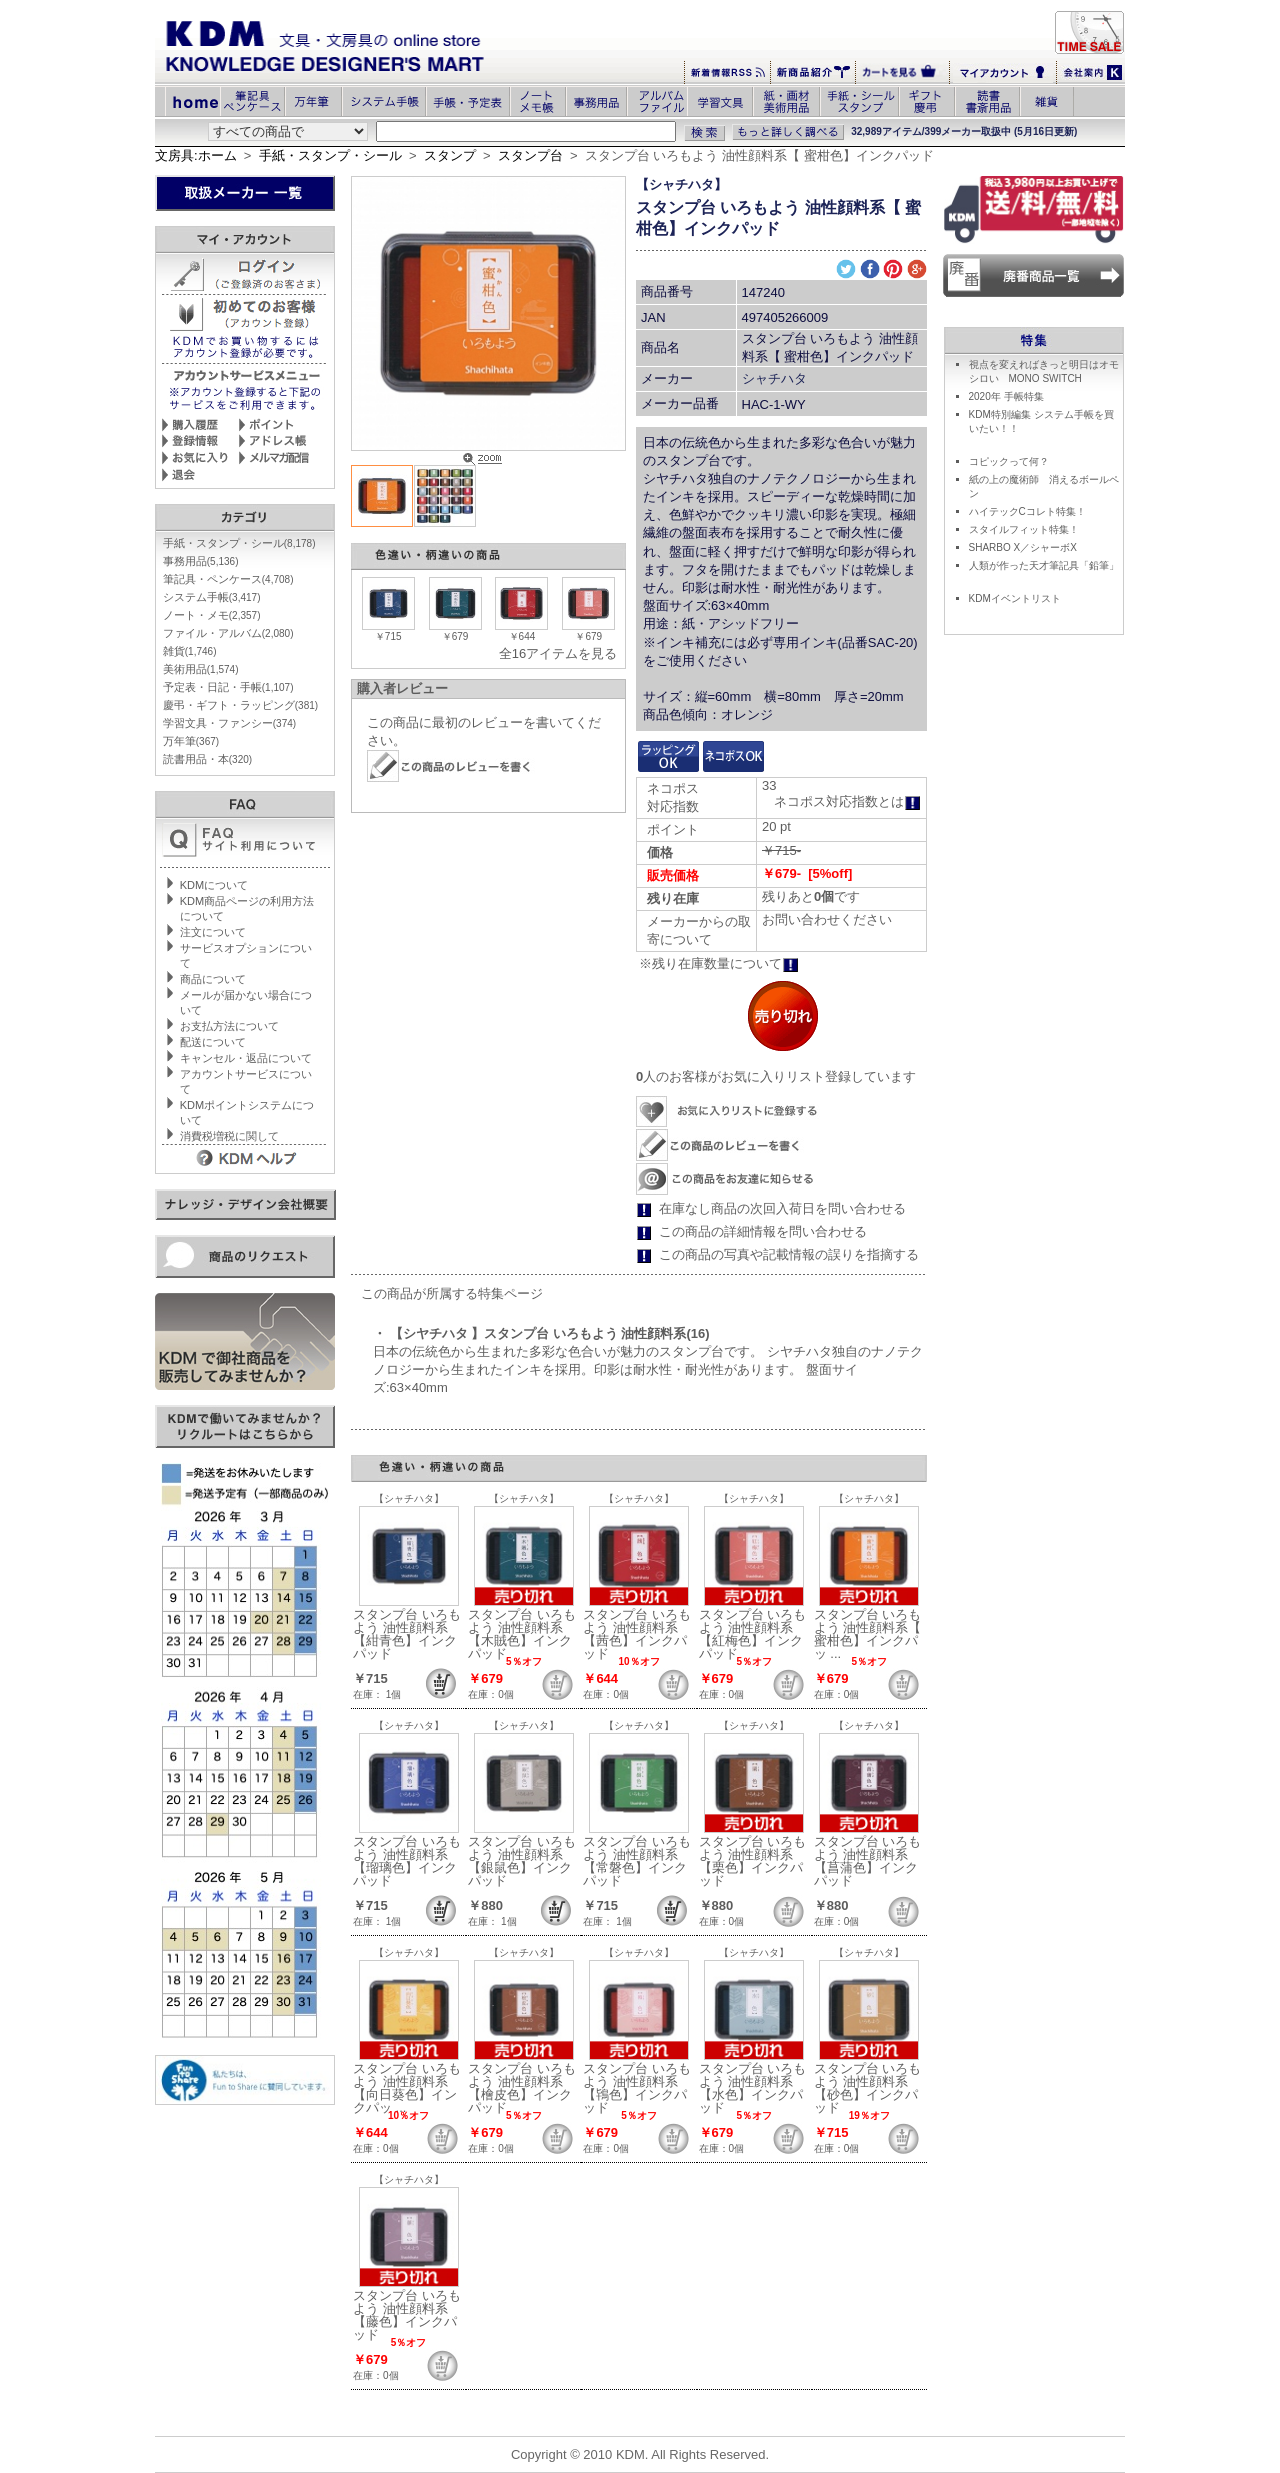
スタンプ (450, 155)
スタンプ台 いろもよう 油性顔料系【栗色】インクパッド (753, 1861)
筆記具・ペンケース (228, 579)
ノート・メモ (212, 615)
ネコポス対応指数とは (847, 801)
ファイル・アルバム (228, 633)
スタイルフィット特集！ (1024, 529)
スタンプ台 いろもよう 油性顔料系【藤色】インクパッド (407, 2315)
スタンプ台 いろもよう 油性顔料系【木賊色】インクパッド (522, 1634)
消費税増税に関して (229, 1136)
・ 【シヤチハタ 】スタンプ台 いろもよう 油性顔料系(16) (541, 1333)
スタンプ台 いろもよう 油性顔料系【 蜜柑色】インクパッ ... (868, 1634)
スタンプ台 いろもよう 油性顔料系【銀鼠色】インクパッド (522, 1861)
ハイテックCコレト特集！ (1027, 511)
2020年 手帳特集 (1006, 396)
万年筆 (191, 741)
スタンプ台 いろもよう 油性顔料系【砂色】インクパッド (868, 2088)
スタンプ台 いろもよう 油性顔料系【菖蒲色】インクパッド (868, 1861)
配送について (213, 1042)
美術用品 (201, 669)
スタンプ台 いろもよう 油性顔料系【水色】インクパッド (753, 2088)
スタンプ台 (530, 155)
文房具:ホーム (196, 155)
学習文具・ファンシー (229, 723)
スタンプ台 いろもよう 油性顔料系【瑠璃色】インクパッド (407, 1861)
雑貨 (190, 651)
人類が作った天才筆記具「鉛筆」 (1044, 565)
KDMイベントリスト (1015, 598)
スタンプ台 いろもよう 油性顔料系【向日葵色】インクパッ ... (407, 2088)
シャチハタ (774, 378)
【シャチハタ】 (681, 184)
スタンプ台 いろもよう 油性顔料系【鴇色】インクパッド (637, 2088)
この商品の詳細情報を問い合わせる (763, 1231)
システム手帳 (212, 597)
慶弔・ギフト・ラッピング (240, 705)
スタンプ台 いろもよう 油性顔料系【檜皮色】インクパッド (522, 2088)
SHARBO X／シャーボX (1023, 547)
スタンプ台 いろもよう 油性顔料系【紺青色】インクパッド (407, 1634)
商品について (213, 979)
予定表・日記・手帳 (228, 687)
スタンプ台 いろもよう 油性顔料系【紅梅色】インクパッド (753, 1634)
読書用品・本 (207, 759)
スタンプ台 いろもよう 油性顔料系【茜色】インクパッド (637, 1634)
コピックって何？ (1009, 461)
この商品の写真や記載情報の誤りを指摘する (789, 1254)
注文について (213, 932)
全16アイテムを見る (558, 653)
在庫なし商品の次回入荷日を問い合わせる (782, 1208)
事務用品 (201, 561)
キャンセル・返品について (246, 1058)
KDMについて (214, 885)
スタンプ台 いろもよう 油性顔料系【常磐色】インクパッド (637, 1861)
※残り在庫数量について (719, 963)
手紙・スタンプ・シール (330, 155)
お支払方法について (229, 1026)
